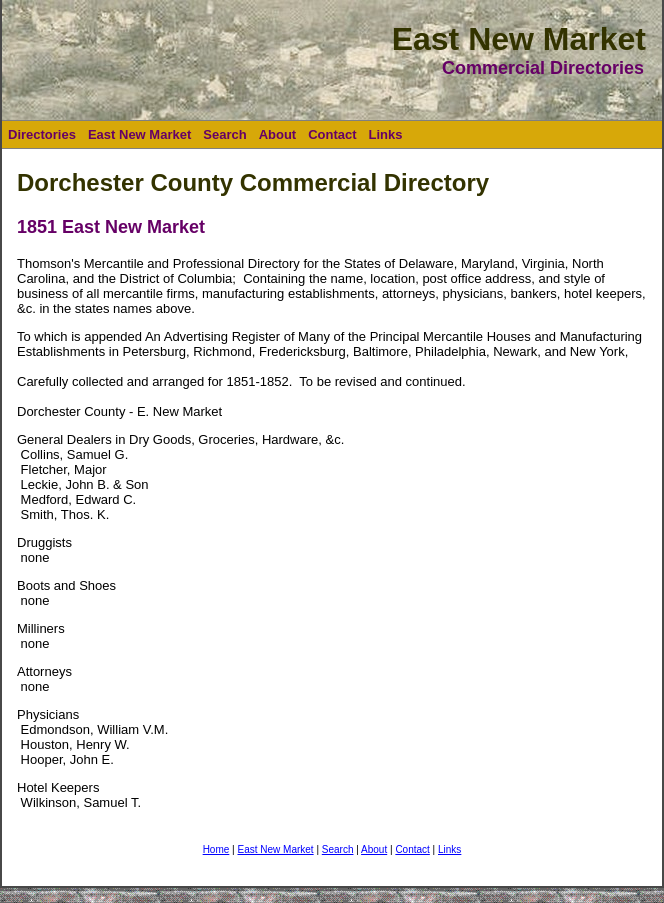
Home (216, 849)
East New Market (139, 134)
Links (386, 134)
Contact (332, 134)
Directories (42, 134)
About (278, 134)
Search (224, 134)
